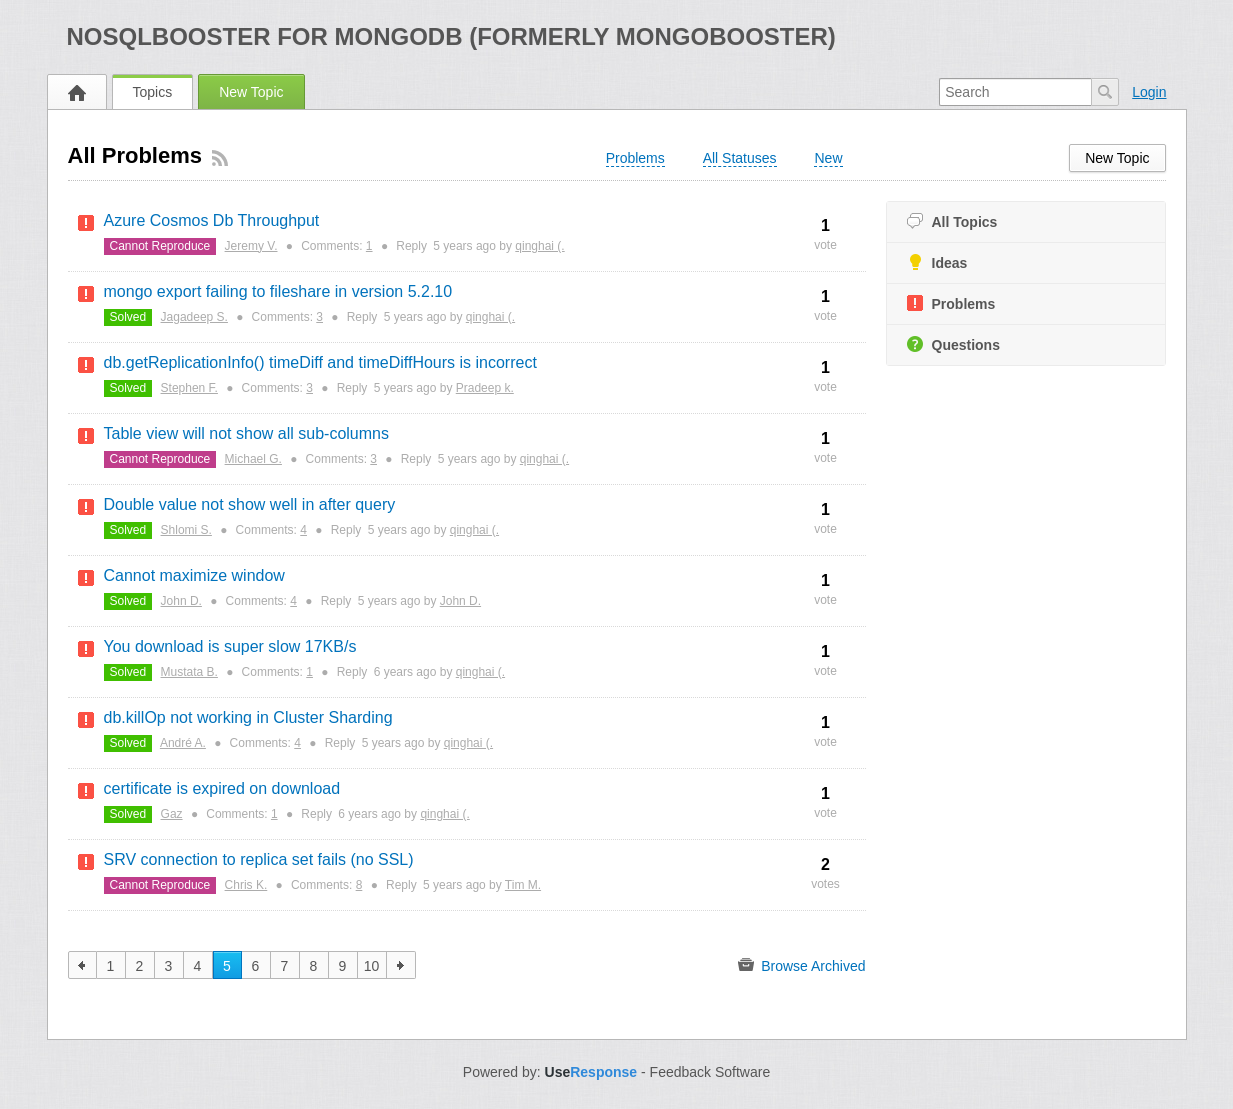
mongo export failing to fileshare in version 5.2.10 (278, 291)
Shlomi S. (186, 530)
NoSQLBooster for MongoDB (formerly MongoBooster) (451, 36)
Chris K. (246, 885)
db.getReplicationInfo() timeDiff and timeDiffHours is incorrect (320, 362)
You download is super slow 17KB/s (230, 646)
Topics (153, 92)
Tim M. (523, 885)
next (401, 965)
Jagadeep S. (194, 317)
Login (1149, 92)
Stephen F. (189, 388)
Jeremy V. (251, 246)
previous (82, 965)
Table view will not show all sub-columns (246, 433)
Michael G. (253, 459)
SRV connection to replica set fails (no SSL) (259, 859)
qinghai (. (539, 246)
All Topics (952, 221)
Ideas (937, 262)
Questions (953, 344)
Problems (951, 303)
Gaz (172, 814)
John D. (181, 601)
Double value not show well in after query (250, 504)
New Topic (251, 92)
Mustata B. (189, 672)
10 (372, 966)
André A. (183, 743)
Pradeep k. (485, 388)
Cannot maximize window (194, 575)
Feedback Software (710, 1072)
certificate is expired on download (222, 788)
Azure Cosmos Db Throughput (212, 220)
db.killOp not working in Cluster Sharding (248, 717)
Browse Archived (801, 965)
